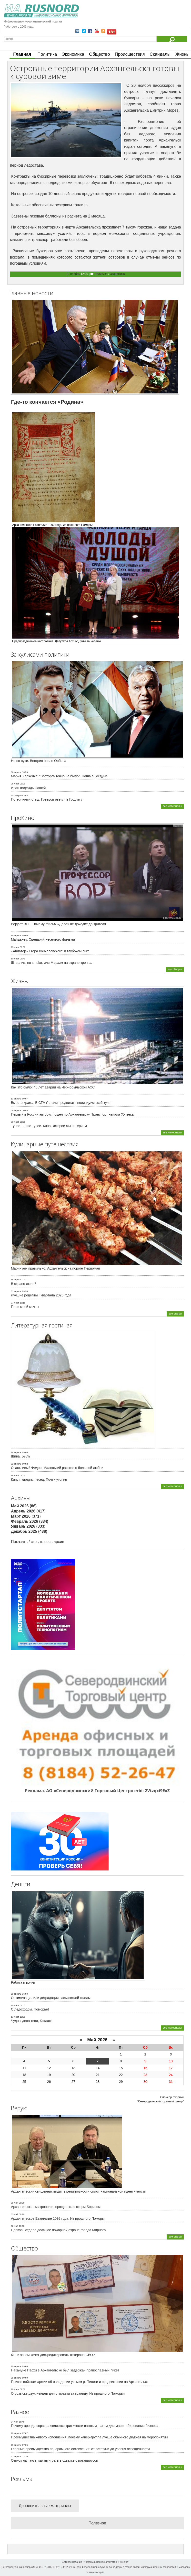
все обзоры (175, 969)
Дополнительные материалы (45, 2506)
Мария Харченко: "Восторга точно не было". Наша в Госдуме (59, 776)
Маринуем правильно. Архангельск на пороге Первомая (55, 1268)
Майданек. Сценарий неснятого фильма (43, 939)
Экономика (73, 54)
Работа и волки (23, 1982)
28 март (15, 2005)
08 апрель (16, 1110)
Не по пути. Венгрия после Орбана (38, 761)
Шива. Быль (20, 1456)
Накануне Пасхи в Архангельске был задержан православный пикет (65, 2370)
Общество (99, 54)
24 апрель (16, 1452)
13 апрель (16, 1099)
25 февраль (17, 795)
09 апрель (16, 1994)
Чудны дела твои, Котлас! (31, 2021)
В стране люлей (23, 1284)
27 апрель (16, 2456)
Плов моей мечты (25, 1307)
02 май (14, 2226)
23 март (15, 947)
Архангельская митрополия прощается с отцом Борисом (56, 2207)
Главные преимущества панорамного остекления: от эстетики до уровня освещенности (80, 2449)
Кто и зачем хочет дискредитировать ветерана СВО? (53, 2355)
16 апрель (16, 1279)
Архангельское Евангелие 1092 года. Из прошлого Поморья (58, 2218)
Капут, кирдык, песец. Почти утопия (39, 1479)
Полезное (97, 2523)
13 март (15, 2017)
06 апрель (16, 772)
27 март (15, 1303)
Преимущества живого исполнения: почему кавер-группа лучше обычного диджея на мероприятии (89, 2437)
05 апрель (16, 2378)
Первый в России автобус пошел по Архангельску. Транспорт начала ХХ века (72, 1114)
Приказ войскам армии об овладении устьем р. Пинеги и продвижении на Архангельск (79, 2382)
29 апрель (16, 2433)
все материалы (172, 805)
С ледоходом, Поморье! (30, 2009)
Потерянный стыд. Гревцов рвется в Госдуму (46, 799)
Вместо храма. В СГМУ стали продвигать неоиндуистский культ (61, 1103)
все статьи (175, 1313)
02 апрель (16, 1464)
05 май (14, 2203)
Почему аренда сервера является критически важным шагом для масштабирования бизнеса (84, 2426)
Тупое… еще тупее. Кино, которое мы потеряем (49, 1126)
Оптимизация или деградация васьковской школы (50, 1998)
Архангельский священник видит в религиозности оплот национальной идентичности (78, 2191)
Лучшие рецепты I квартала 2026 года (41, 1295)
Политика (47, 54)
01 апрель (16, 1291)
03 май (14, 2214)
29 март (15, 2389)
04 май (14, 2422)
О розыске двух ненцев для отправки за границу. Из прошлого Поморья (68, 2393)
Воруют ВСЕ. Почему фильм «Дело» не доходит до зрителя (58, 924)
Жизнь (182, 54)
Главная (22, 54)
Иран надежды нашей (28, 788)
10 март (15, 958)
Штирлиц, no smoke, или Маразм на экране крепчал (52, 963)
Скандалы (160, 54)
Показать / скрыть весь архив (37, 1542)
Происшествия (130, 54)
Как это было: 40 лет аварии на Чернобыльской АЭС (53, 1087)
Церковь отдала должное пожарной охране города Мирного (58, 2230)
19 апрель (16, 935)
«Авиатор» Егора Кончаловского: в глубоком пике (50, 951)
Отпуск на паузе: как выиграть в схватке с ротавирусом (55, 2460)
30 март (15, 1122)
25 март (15, 784)
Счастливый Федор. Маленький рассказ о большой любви (57, 1468)
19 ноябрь (73, 274)
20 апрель (16, 2366)
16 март (15, 1475)
